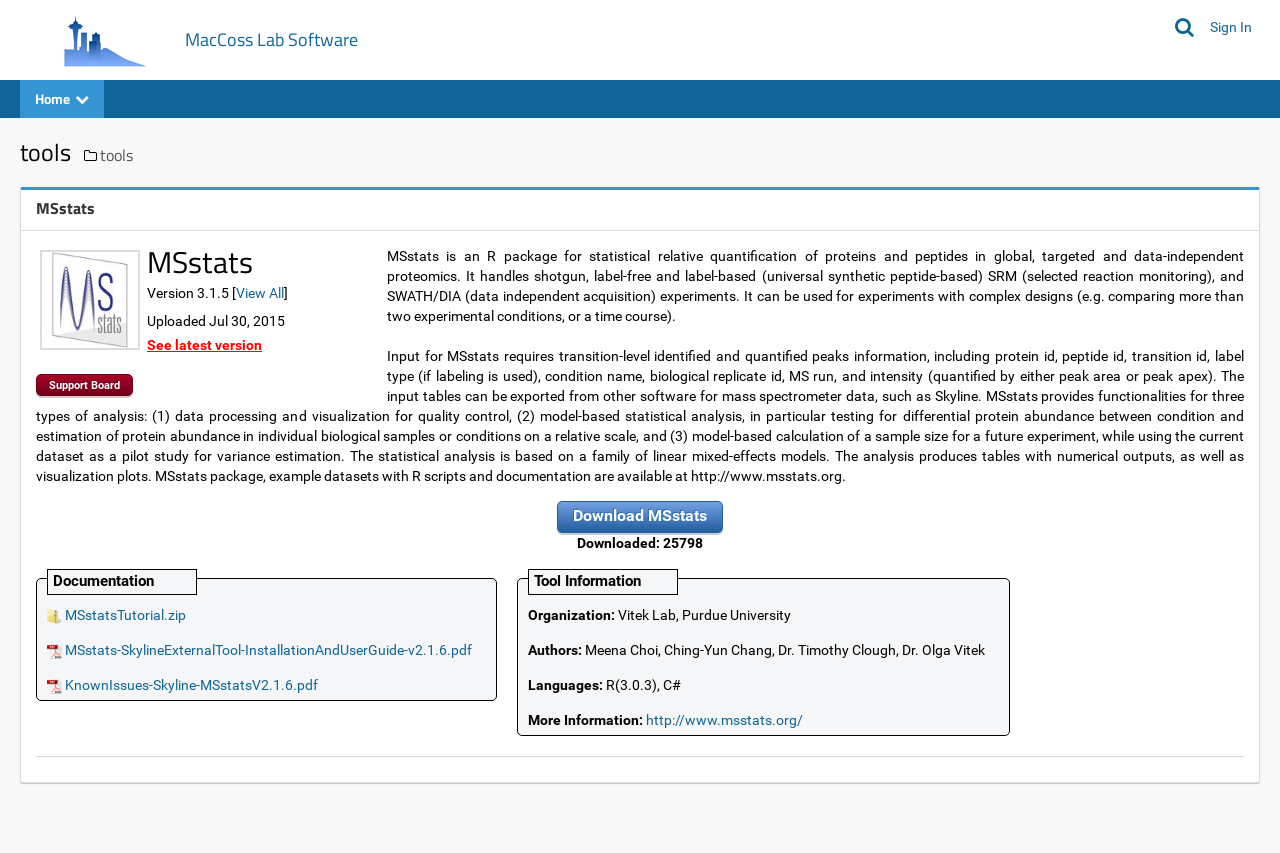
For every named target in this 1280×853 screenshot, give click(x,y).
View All (260, 293)
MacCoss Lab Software (271, 39)
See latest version (204, 345)
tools (116, 155)
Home (62, 98)
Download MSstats (640, 515)
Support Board (84, 385)
